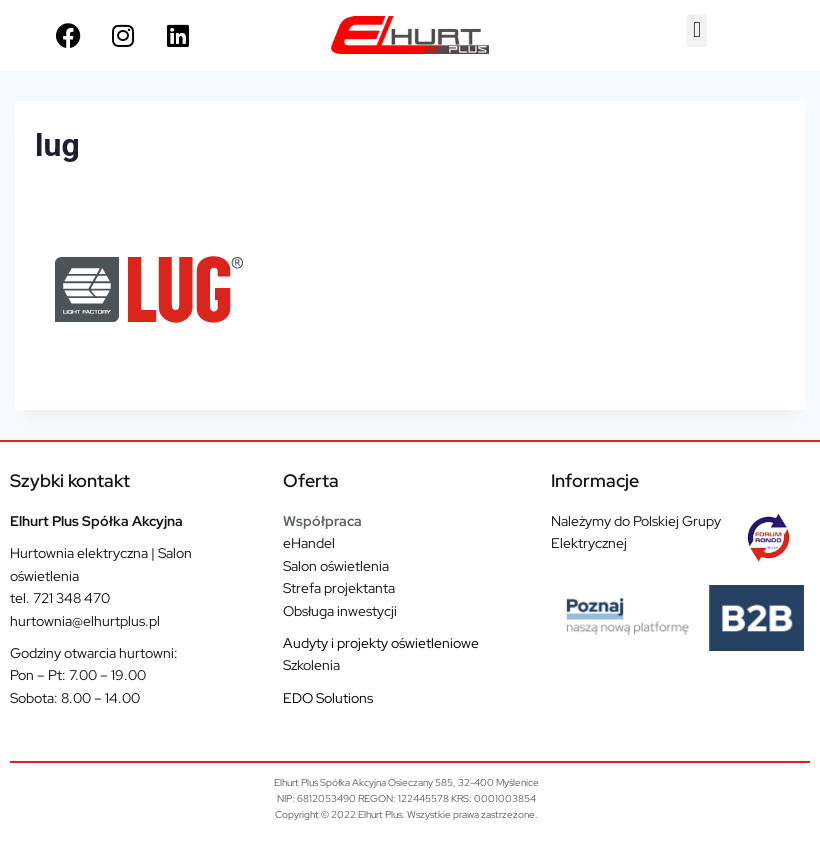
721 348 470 (71, 598)
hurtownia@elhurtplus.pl (85, 621)
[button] (696, 30)
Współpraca (322, 521)
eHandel (309, 543)
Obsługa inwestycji (340, 611)
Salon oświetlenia (336, 566)
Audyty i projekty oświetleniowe (381, 643)
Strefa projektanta (339, 588)
